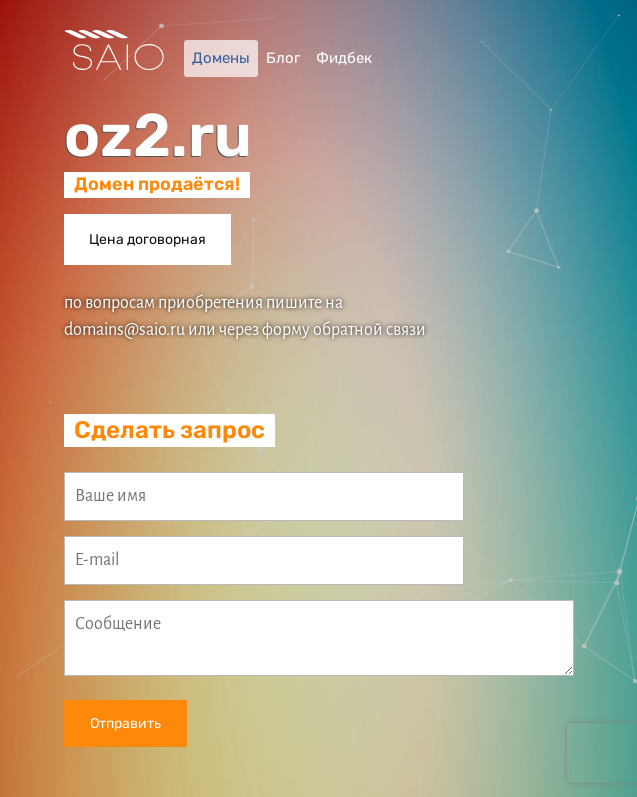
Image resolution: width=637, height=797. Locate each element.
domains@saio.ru (124, 330)
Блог (283, 58)
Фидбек (344, 58)
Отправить (125, 723)
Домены (221, 58)
